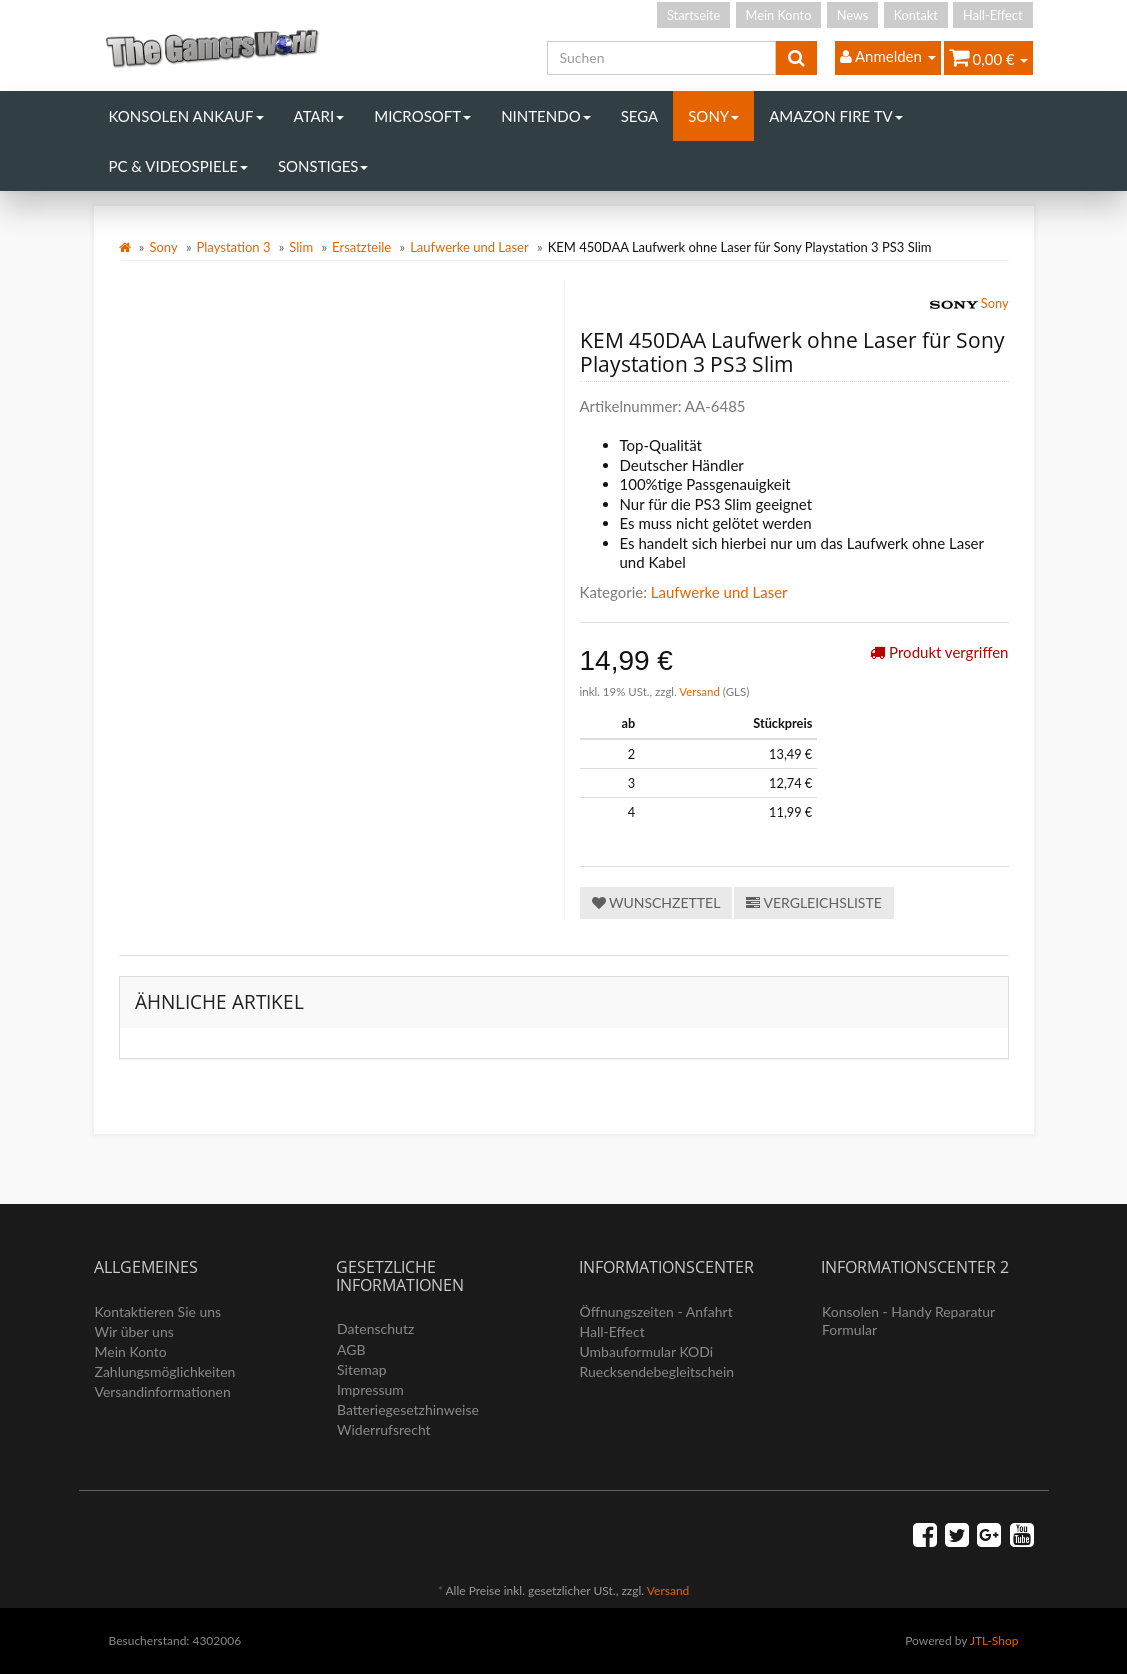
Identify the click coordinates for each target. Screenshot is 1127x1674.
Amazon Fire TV (835, 116)
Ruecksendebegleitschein (657, 1371)
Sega (640, 116)
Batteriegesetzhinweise (408, 1409)
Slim (301, 247)
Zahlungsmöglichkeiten (165, 1371)
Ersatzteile (361, 247)
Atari (319, 116)
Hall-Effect (992, 15)
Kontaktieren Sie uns (158, 1311)
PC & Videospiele (178, 166)
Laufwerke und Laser (469, 247)
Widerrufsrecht (384, 1429)
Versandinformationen (163, 1391)
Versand (701, 691)
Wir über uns (134, 1331)
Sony (713, 116)
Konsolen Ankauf (186, 116)
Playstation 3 (234, 247)
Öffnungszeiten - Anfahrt (656, 1311)
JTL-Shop (994, 1640)
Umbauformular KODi (647, 1351)
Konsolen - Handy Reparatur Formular (908, 1320)
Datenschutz (375, 1328)
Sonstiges (323, 166)
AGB (351, 1349)
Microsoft (422, 116)
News (853, 15)
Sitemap (362, 1369)
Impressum (370, 1389)
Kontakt (916, 15)
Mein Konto (779, 15)
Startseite (693, 15)
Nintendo (546, 116)
